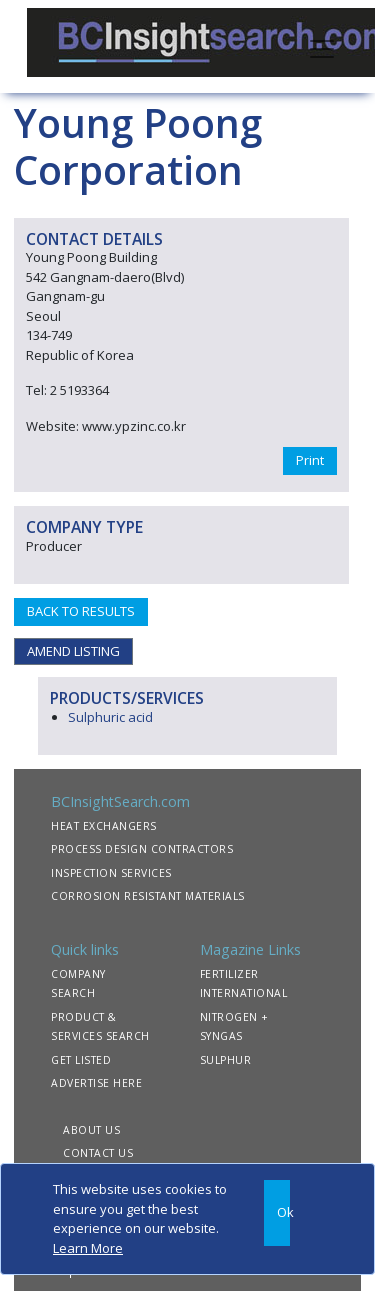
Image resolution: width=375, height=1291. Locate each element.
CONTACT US (98, 1153)
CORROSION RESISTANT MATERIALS (148, 896)
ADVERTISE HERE (96, 1083)
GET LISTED (81, 1060)
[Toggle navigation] (322, 47)
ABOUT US (91, 1130)
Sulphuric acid (110, 717)
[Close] (277, 1213)
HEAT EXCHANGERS (104, 826)
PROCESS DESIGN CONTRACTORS (142, 849)
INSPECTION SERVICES (111, 873)
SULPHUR (226, 1060)
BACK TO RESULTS (81, 611)
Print (310, 460)
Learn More (88, 1248)
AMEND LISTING (73, 651)
